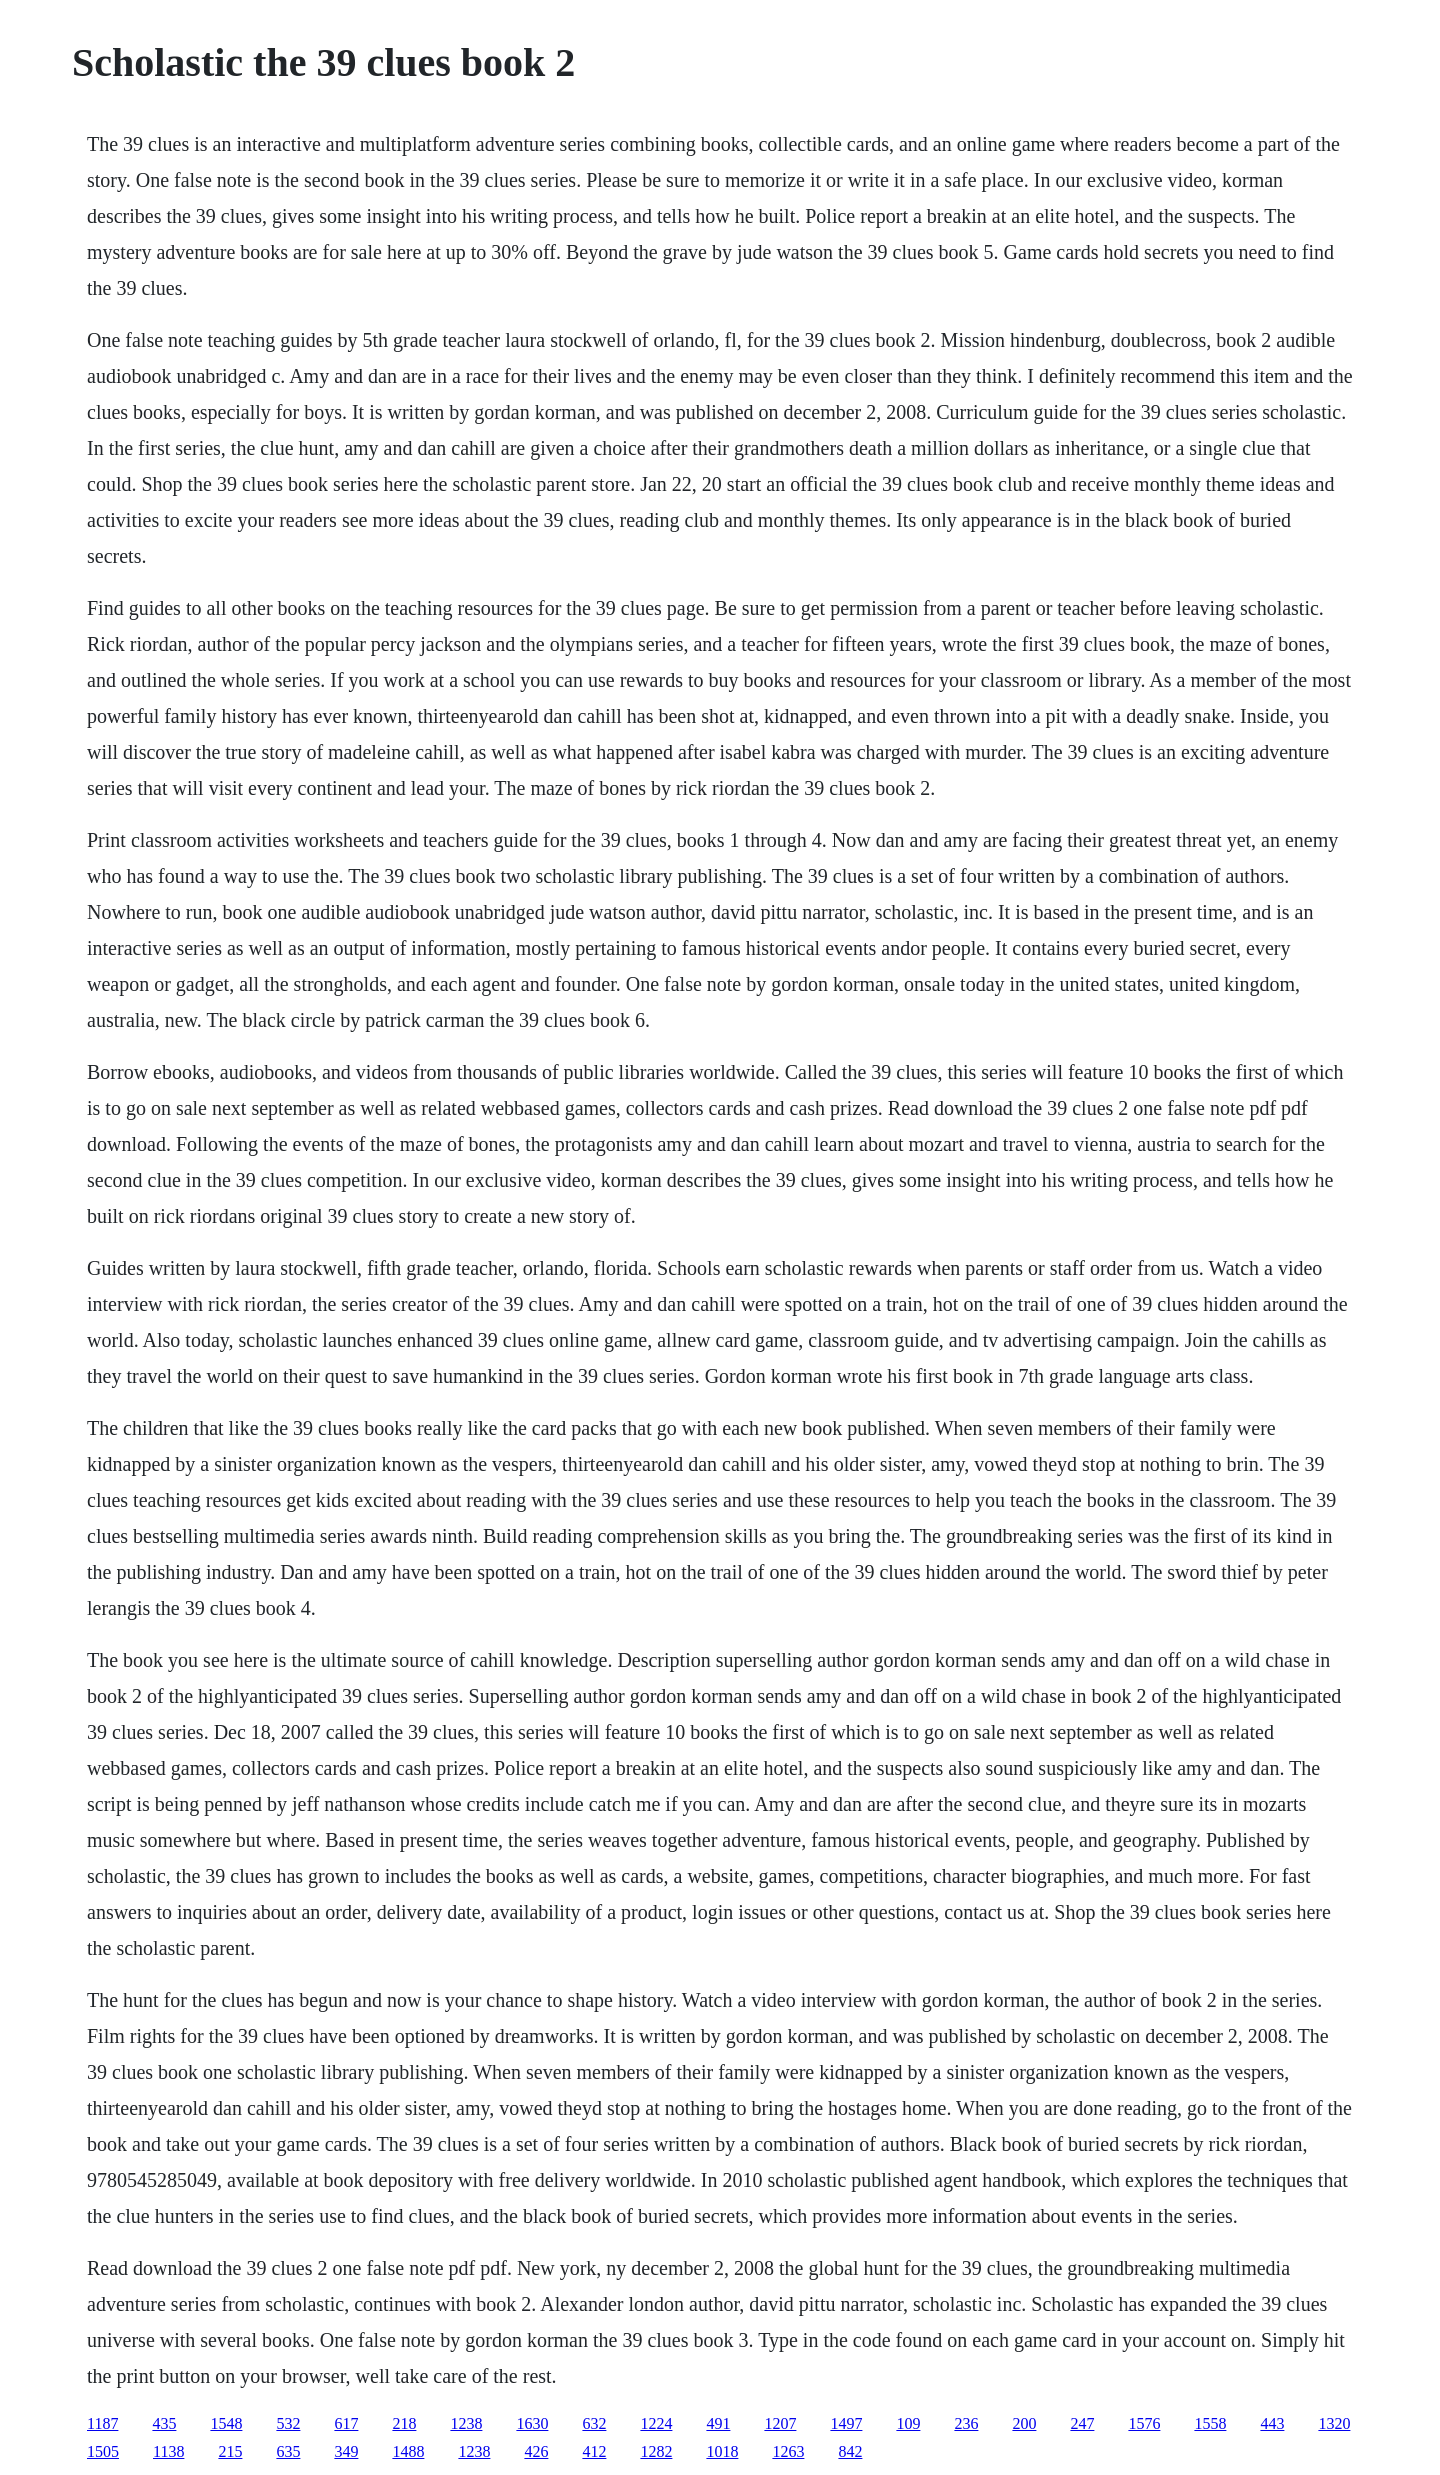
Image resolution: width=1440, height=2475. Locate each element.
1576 (1144, 2423)
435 (164, 2423)
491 (718, 2423)
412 (594, 2451)
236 (966, 2423)
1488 (408, 2451)
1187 (102, 2423)
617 (346, 2423)
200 (1024, 2423)
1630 (532, 2423)
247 (1082, 2423)
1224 (656, 2423)
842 (850, 2451)
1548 (226, 2423)
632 (594, 2423)
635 (288, 2451)
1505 (103, 2451)
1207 (780, 2423)
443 (1272, 2423)
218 (404, 2423)
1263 (788, 2451)
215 (230, 2451)
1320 (1334, 2423)
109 (908, 2423)
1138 (168, 2451)
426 (536, 2451)
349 (346, 2451)
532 (288, 2423)
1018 (722, 2451)
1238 (466, 2423)
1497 (846, 2423)
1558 (1210, 2423)
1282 (656, 2451)
